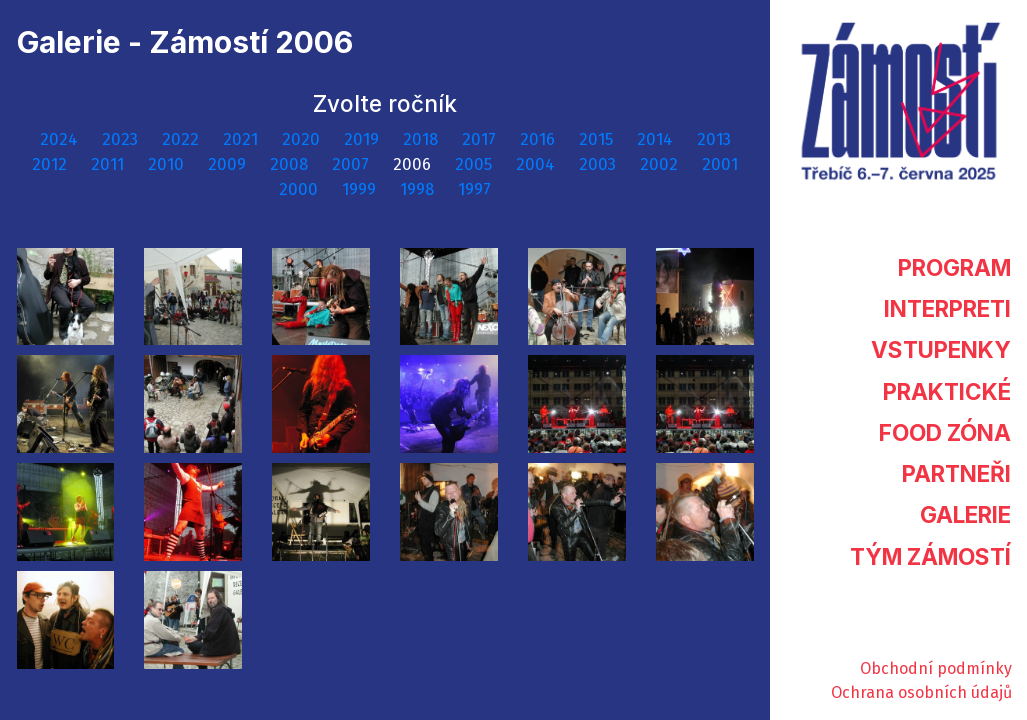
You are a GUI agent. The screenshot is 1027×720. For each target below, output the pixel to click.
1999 (361, 189)
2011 (109, 164)
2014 (657, 139)
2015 (598, 139)
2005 (475, 164)
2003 (599, 164)
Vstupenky (941, 349)
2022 (182, 139)
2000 (300, 189)
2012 (51, 164)
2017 (481, 139)
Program (954, 267)
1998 (419, 189)
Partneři (956, 473)
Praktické (947, 391)
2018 (422, 139)
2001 (720, 164)
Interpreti (947, 308)
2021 (242, 139)
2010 (168, 164)
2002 (661, 164)
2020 (303, 139)
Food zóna (945, 432)
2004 (537, 164)
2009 (229, 164)
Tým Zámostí (930, 556)
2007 (352, 164)
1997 (474, 189)
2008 (291, 164)
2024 (61, 139)
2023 (122, 139)
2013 (714, 139)
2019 (363, 139)
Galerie (965, 514)
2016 (539, 139)
